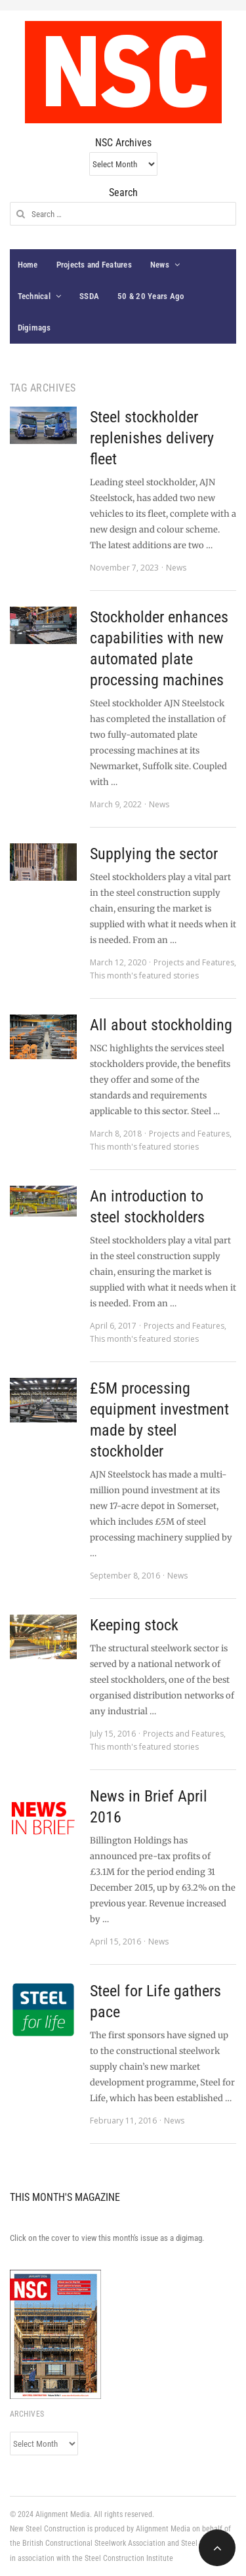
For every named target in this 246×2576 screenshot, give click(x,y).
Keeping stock (134, 1625)
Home (28, 265)
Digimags (34, 327)
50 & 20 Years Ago (150, 296)
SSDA (89, 296)
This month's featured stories (144, 975)
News (159, 265)
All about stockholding (161, 1025)
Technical (34, 296)
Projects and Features (94, 265)
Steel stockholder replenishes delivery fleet (152, 438)
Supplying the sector (154, 854)
